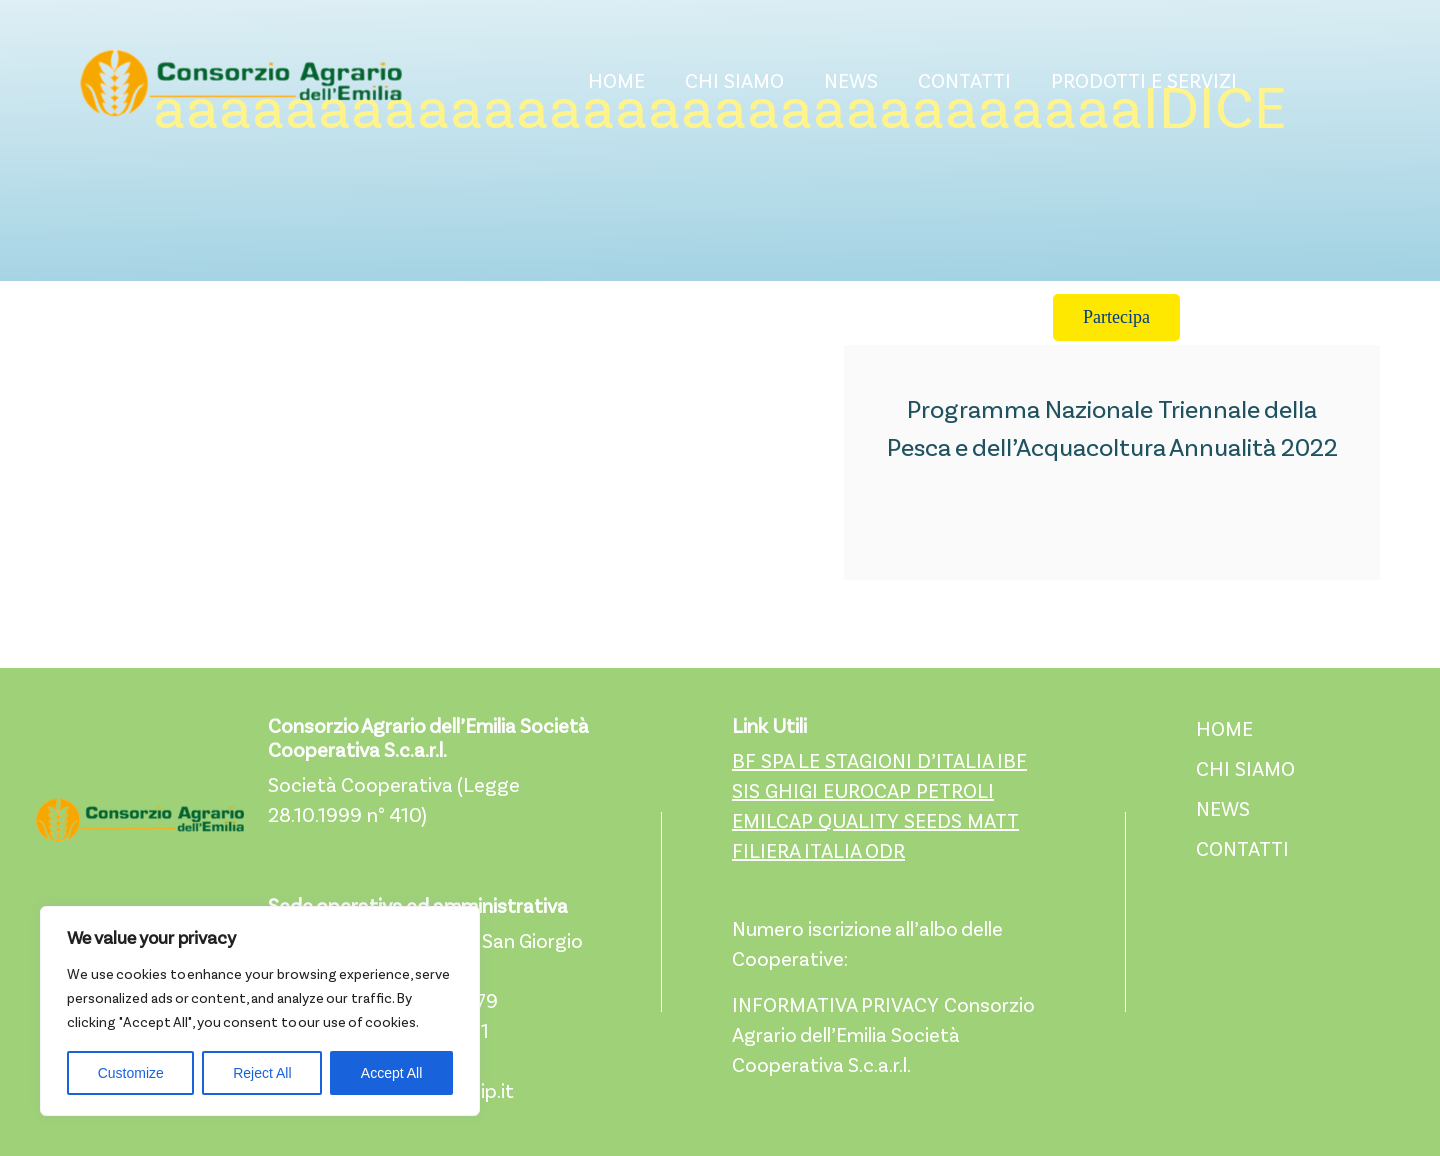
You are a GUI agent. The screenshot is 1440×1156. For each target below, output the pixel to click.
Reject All (262, 1073)
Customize (131, 1073)
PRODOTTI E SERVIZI (1144, 83)
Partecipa (1116, 317)
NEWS (851, 83)
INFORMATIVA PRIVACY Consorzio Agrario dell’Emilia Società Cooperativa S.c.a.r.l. (883, 1037)
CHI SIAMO (734, 83)
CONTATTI (964, 83)
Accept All (391, 1073)
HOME (616, 83)
